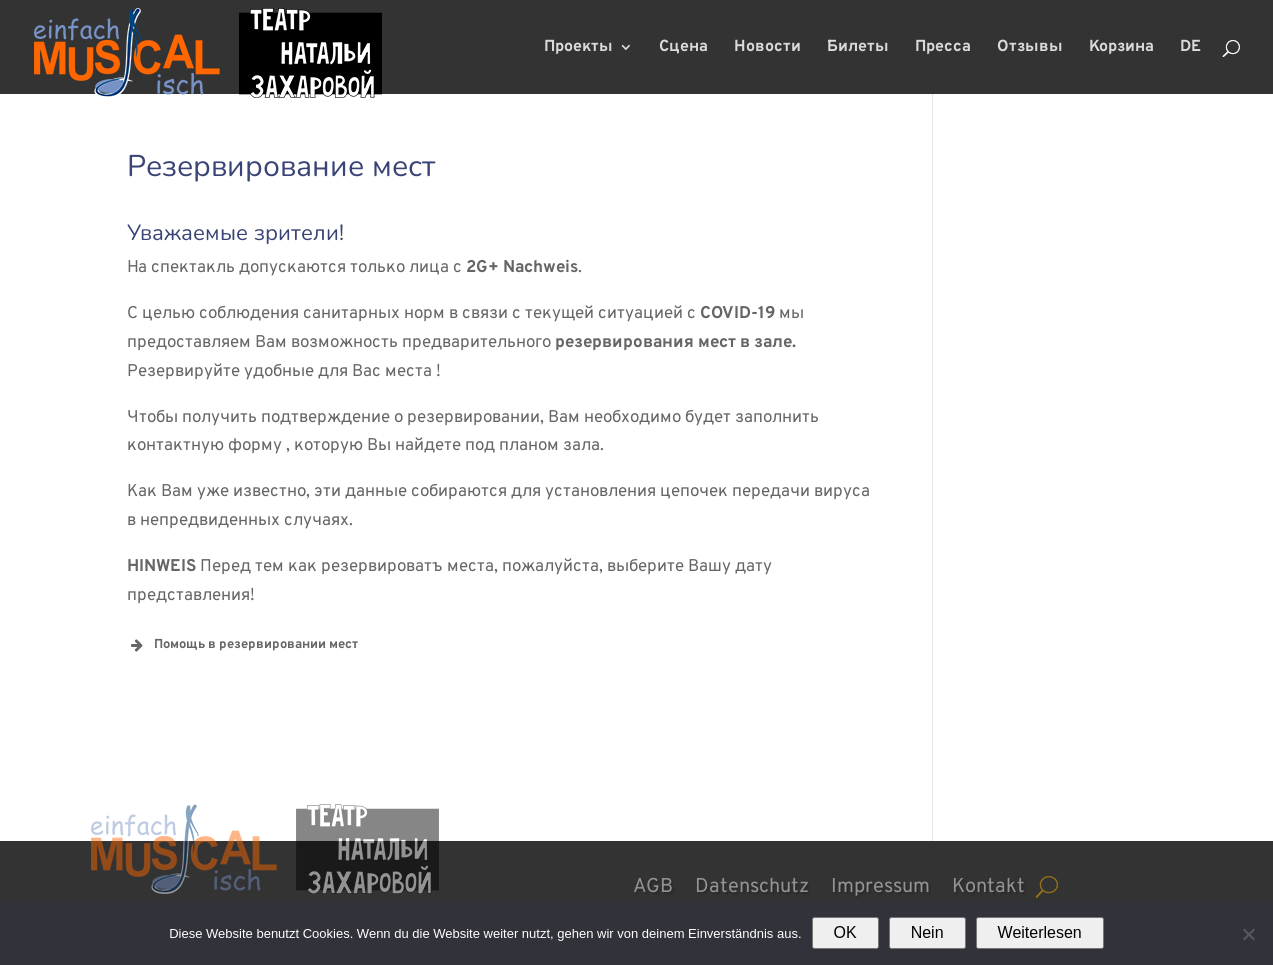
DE (1190, 48)
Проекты (578, 48)
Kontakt (988, 884)
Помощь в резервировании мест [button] (242, 645)
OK (845, 932)
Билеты (858, 48)
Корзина (1121, 48)
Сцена (683, 48)
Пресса (943, 48)
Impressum (880, 884)
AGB (653, 884)
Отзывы (1030, 48)
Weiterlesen (1040, 932)
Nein (927, 932)
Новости (767, 48)
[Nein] (1248, 934)
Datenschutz (752, 884)
